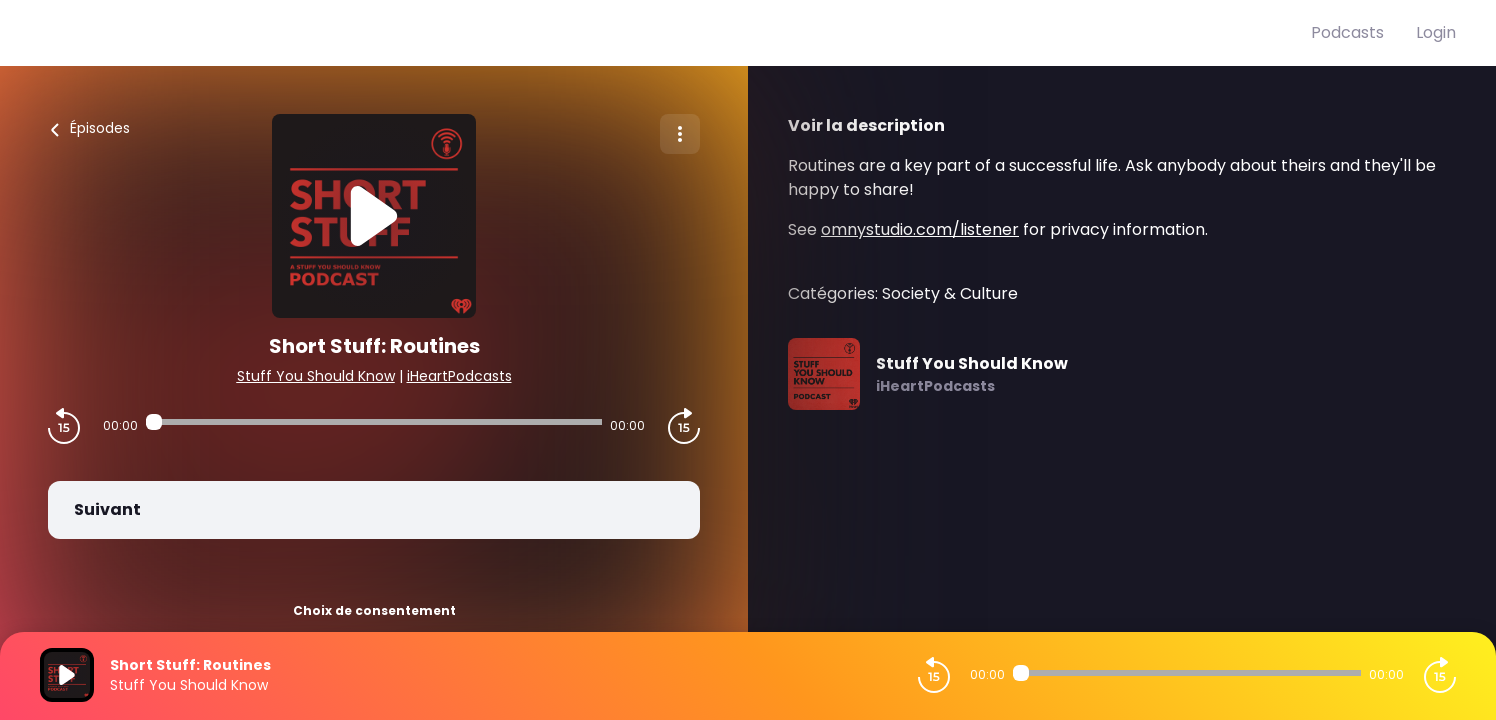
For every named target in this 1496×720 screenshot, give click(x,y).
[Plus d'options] (680, 134)
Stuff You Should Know (316, 376)
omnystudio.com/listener (920, 229)
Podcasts (1347, 32)
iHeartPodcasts (459, 376)
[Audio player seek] (374, 422)
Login (1436, 32)
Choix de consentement (374, 610)
